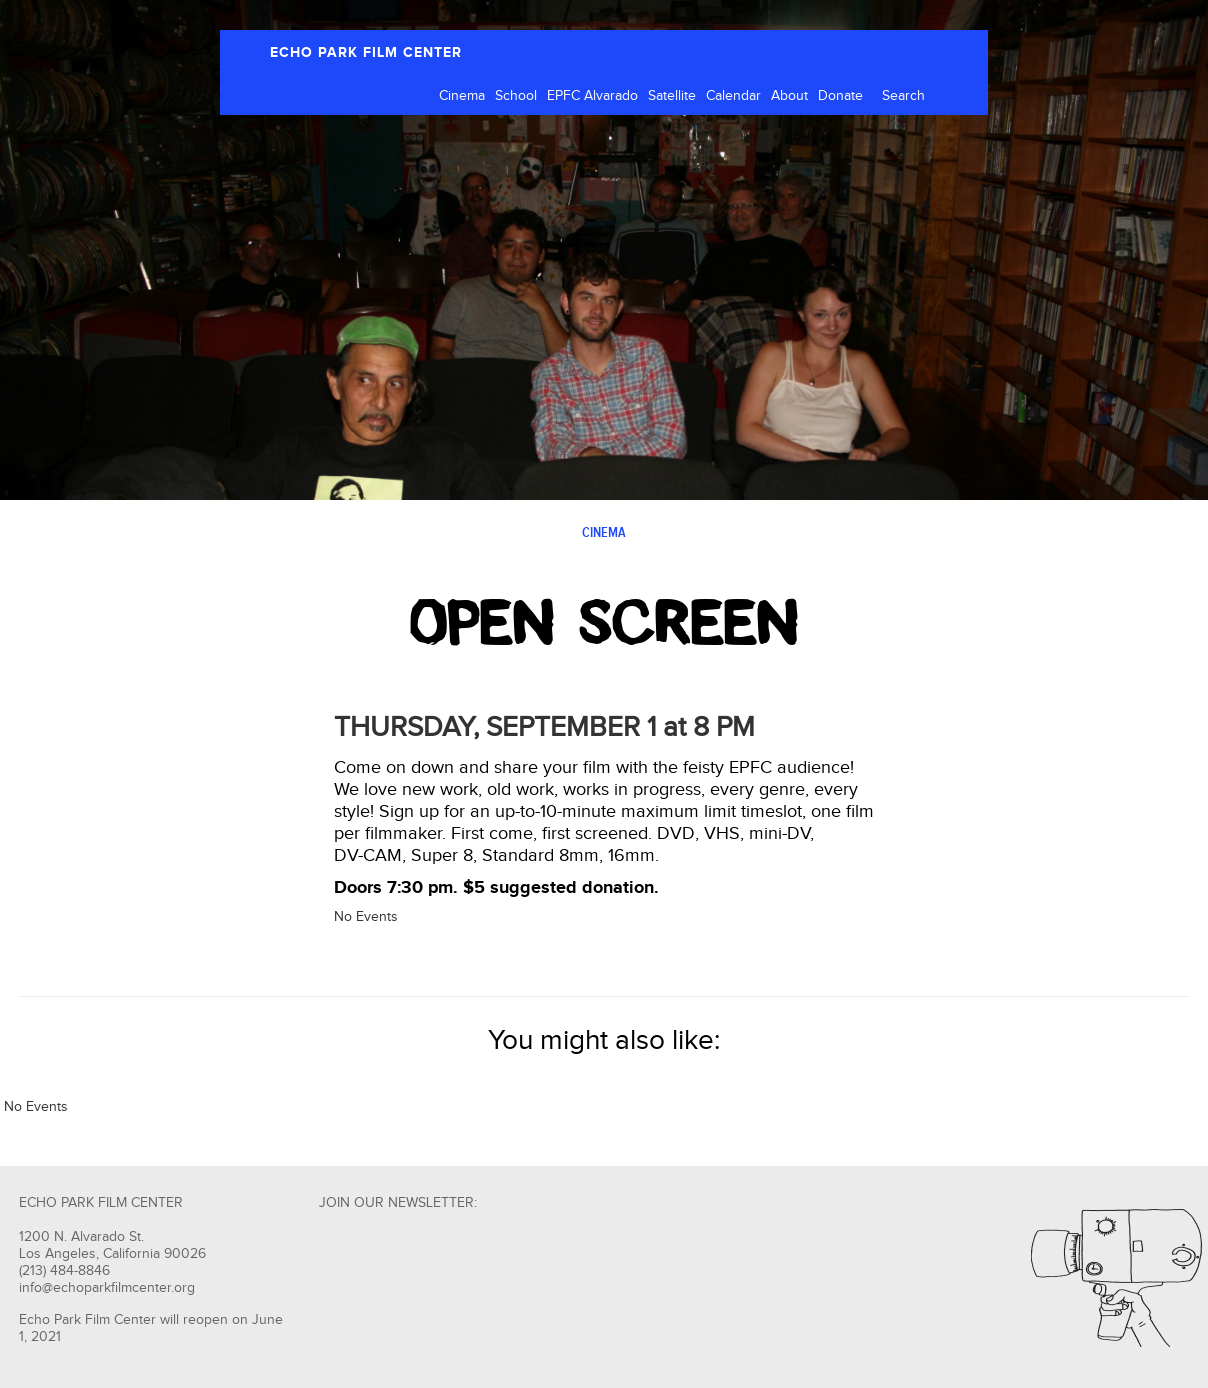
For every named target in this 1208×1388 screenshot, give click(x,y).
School (516, 96)
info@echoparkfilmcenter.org (107, 1288)
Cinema (462, 96)
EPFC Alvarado (592, 96)
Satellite (672, 96)
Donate (840, 96)
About (789, 96)
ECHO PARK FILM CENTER (366, 52)
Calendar (733, 96)
